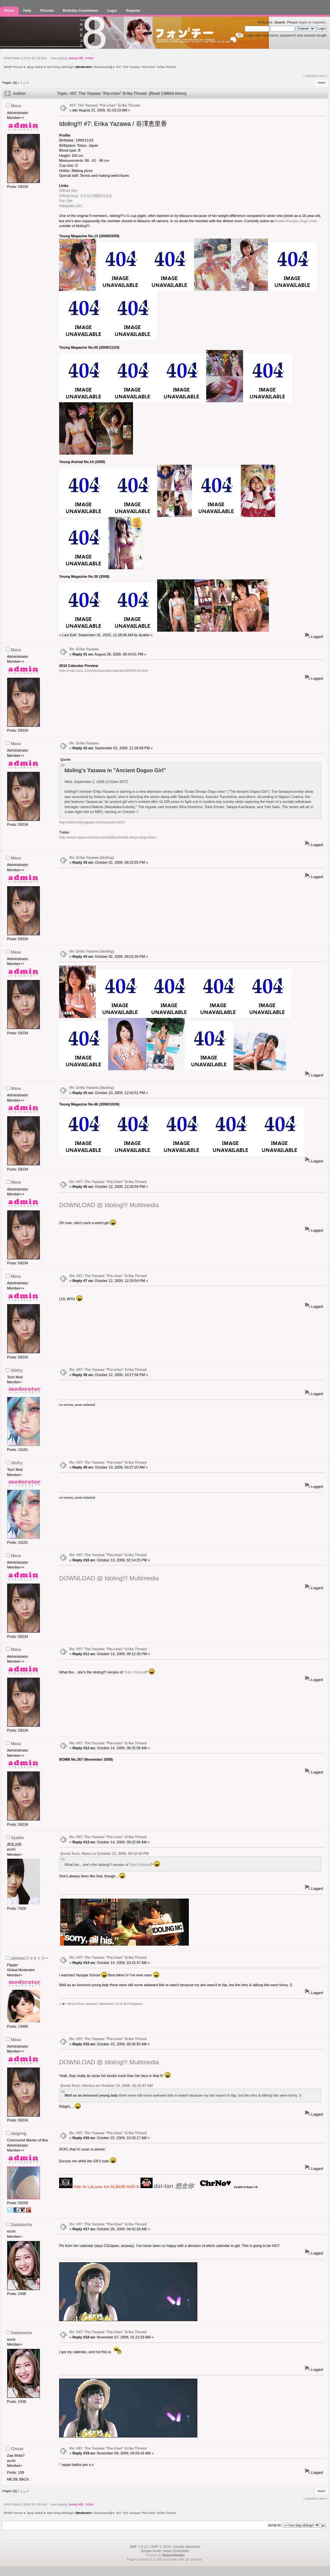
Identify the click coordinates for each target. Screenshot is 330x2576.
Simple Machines (187, 2547)
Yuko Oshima (134, 1672)
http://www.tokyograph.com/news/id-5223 (92, 822)
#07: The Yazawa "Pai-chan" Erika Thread (105, 105)
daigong (18, 2133)
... (25, 82)
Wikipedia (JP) (70, 206)
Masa (16, 106)
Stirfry (17, 1370)
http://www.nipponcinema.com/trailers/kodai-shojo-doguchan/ (107, 837)
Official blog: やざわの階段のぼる (85, 196)
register (319, 22)
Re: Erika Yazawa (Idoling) (92, 857)
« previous (310, 75)
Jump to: (275, 2525)
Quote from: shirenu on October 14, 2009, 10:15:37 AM (106, 2085)
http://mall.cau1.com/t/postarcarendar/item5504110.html (103, 671)
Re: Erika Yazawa (84, 649)
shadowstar (101, 67)
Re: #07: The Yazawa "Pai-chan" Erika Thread (108, 1182)
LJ (60, 2003)
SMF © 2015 (161, 2547)
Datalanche (21, 2224)
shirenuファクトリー (30, 1958)
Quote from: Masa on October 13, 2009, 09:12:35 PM (104, 1853)
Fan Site (66, 201)
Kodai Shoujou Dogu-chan (296, 221)
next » (323, 75)
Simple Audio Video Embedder (164, 2551)
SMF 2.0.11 (138, 2547)
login (303, 22)
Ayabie (17, 1838)
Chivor (17, 2449)
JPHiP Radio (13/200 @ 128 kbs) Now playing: (48, 58)
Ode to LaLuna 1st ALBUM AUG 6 (106, 2187)
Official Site (68, 190)
